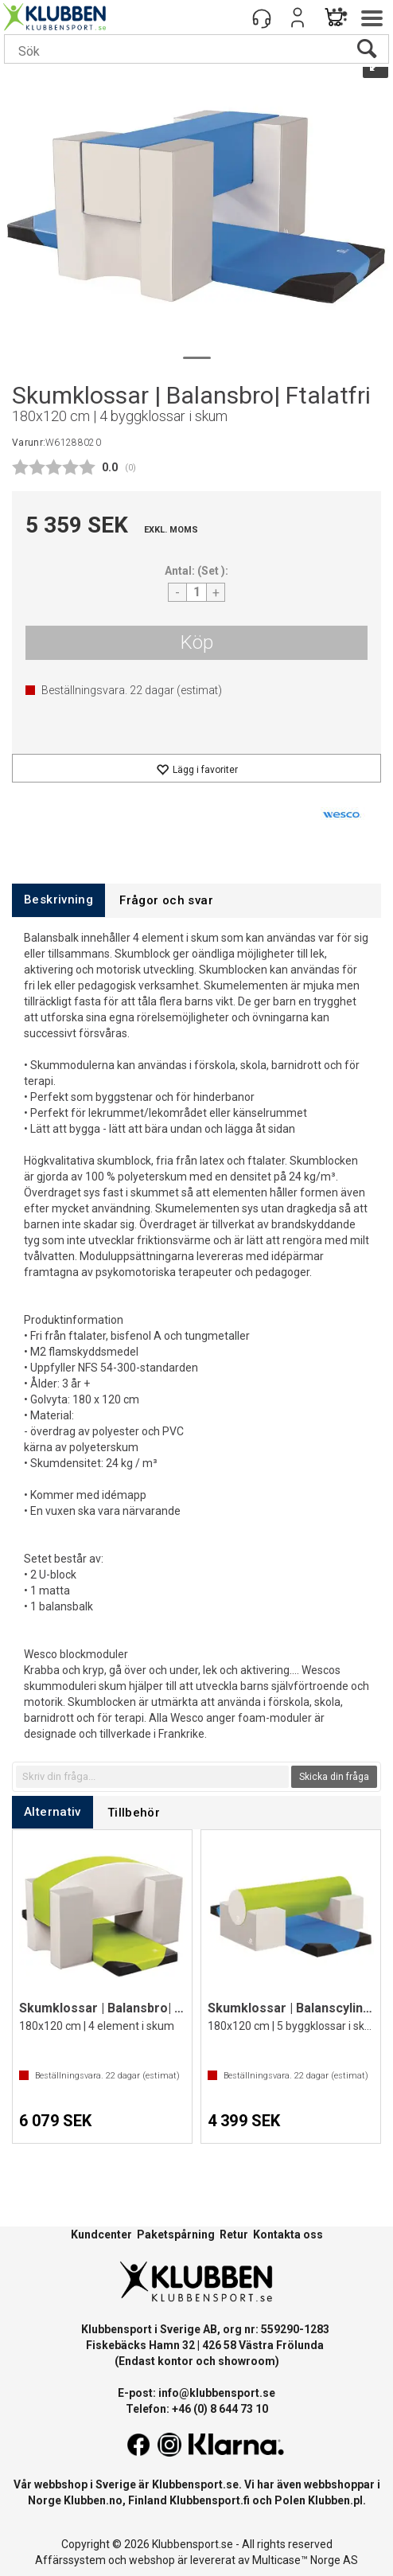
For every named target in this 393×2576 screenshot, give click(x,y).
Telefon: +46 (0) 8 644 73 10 (197, 2408)
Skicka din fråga (334, 1776)
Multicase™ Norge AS (305, 2560)
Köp (197, 642)
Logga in (297, 17)
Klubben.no (93, 2500)
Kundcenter (101, 2234)
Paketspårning (176, 2234)
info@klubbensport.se (216, 2393)
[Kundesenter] (262, 17)
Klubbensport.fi (209, 2500)
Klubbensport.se (195, 2484)
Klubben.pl (335, 2500)
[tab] (58, 900)
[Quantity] (196, 592)
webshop (152, 2560)
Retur (234, 2234)
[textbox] (152, 1776)
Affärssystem (70, 2560)
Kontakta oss (288, 2234)
